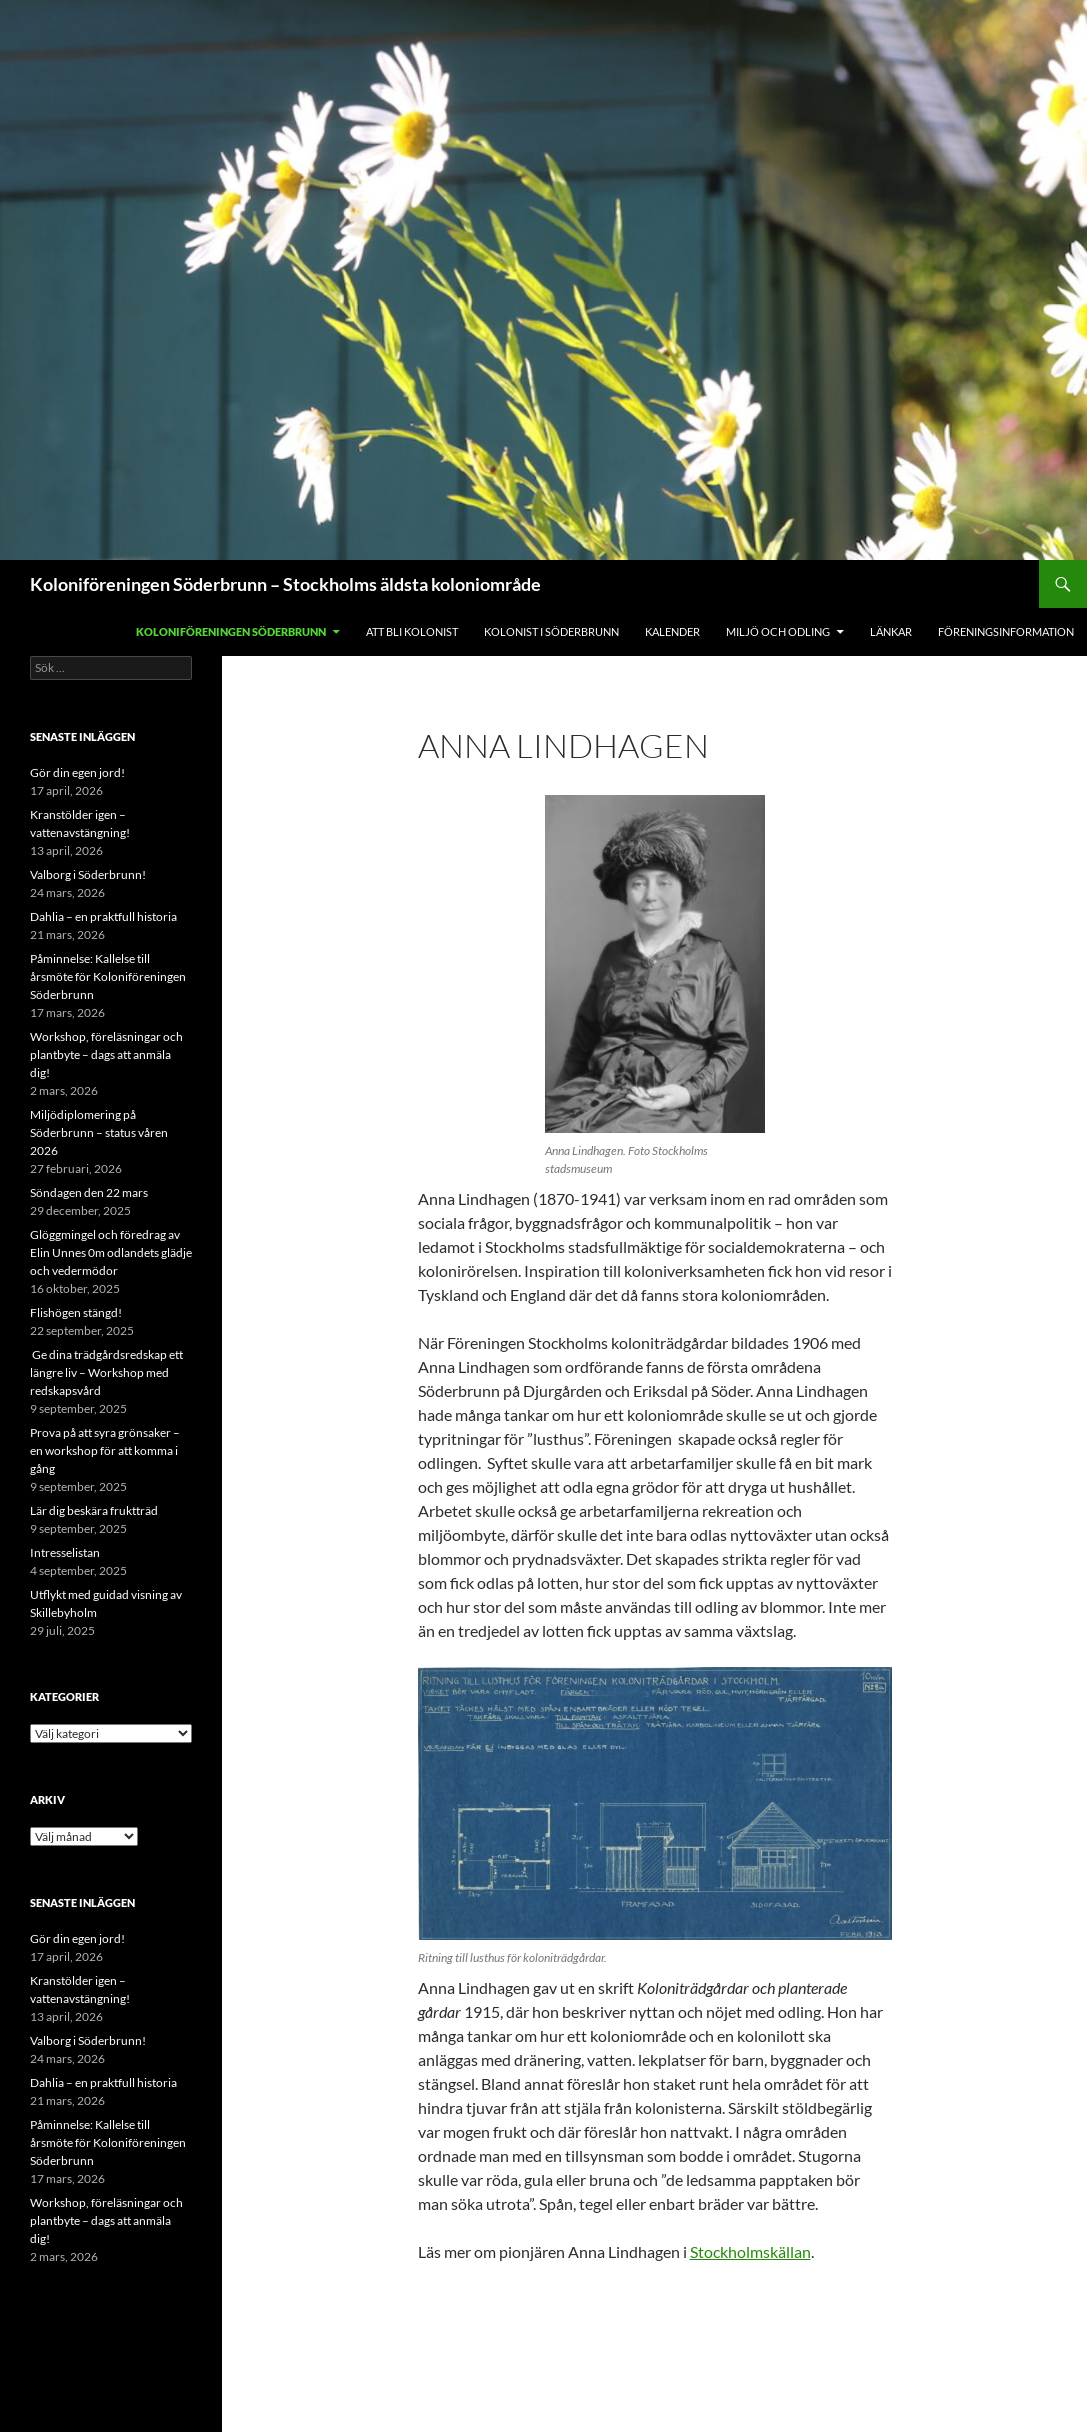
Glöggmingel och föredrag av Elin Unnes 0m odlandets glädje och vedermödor (111, 1252)
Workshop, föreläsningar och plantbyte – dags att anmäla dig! (106, 1054)
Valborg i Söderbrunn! (88, 874)
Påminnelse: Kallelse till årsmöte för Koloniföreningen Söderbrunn (108, 976)
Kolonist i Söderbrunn (551, 631)
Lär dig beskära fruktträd (94, 1510)
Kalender (672, 631)
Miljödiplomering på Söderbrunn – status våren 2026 (99, 1132)
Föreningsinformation (1006, 631)
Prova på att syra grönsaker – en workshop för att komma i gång (105, 1450)
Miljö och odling (778, 631)
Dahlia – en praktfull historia (103, 916)
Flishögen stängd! (76, 1312)
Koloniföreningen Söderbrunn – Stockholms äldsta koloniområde (285, 584)
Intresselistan (65, 1552)
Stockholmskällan (750, 2251)
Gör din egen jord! (77, 772)
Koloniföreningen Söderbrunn (231, 631)
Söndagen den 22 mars (89, 1192)
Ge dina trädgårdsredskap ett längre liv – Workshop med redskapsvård (106, 1372)
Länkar (891, 631)
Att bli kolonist (412, 631)
